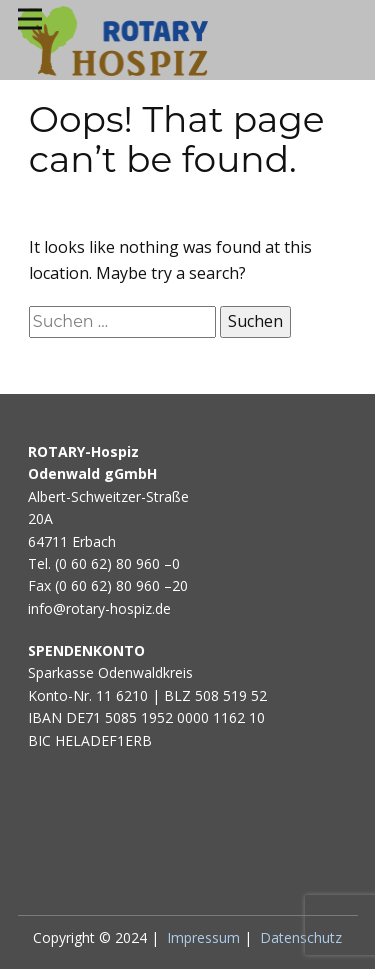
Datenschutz (301, 937)
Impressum (203, 937)
